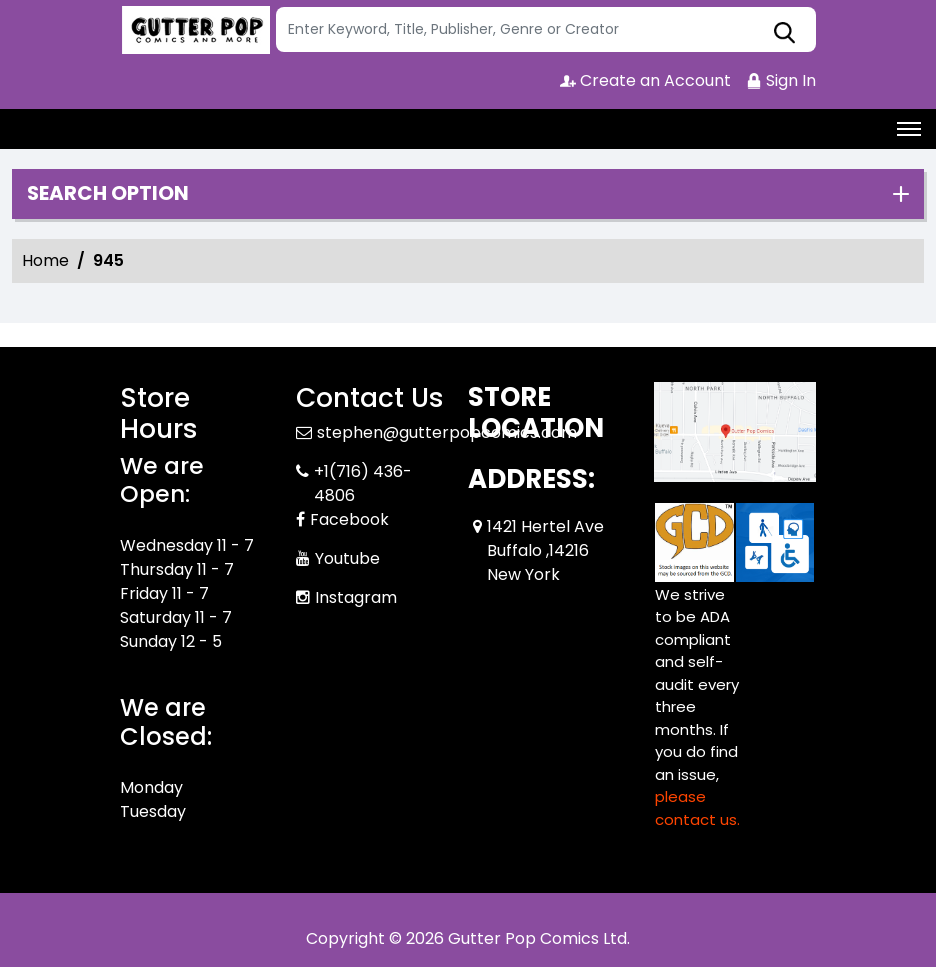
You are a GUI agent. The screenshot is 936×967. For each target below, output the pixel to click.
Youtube (347, 558)
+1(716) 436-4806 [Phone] (363, 483)
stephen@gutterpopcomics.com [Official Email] (447, 432)
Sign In (781, 80)
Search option (108, 194)
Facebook (349, 519)
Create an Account (645, 80)
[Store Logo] (195, 30)
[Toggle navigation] (909, 129)
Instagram (356, 597)
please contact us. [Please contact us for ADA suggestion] (697, 808)
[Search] (546, 29)
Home (45, 260)
